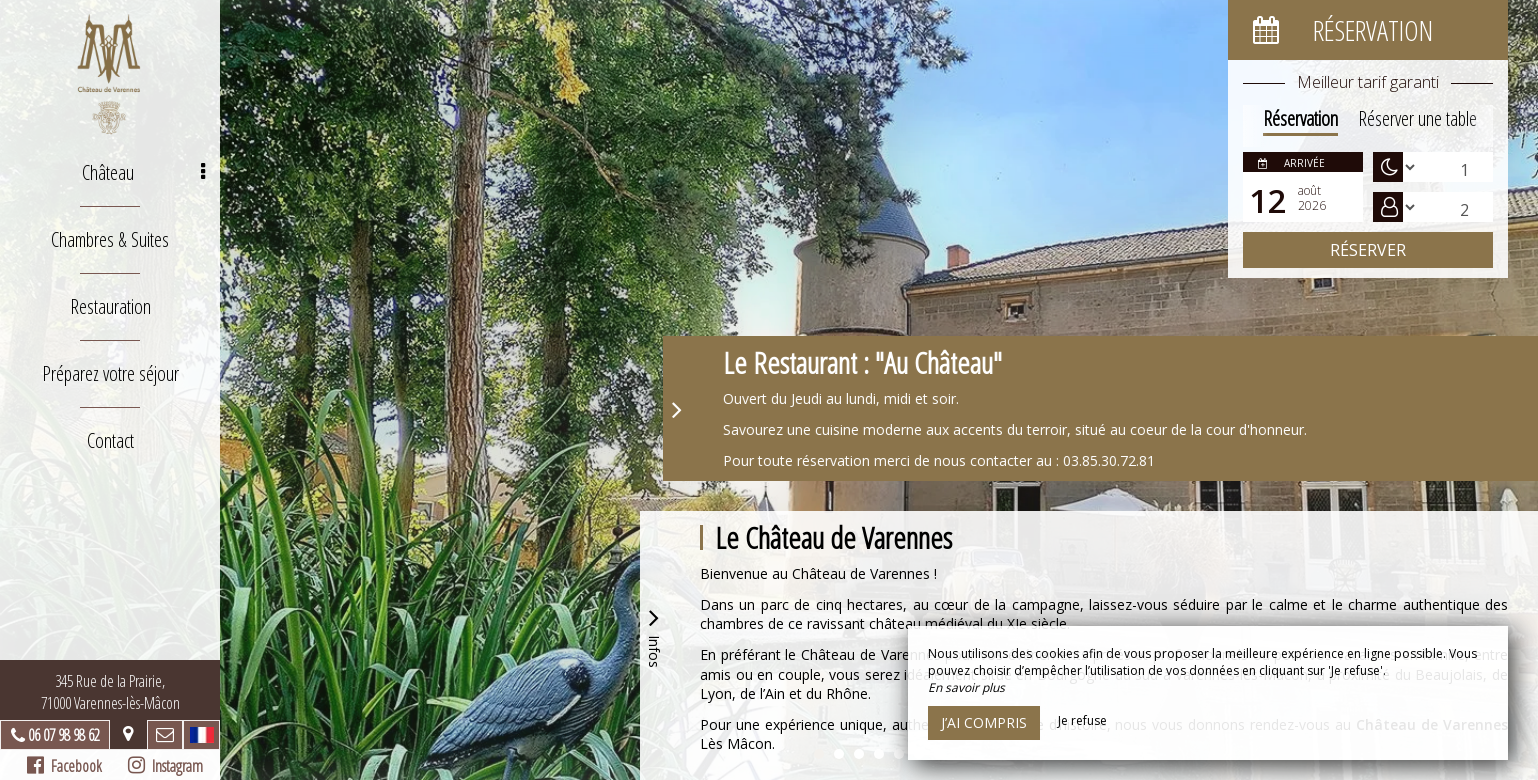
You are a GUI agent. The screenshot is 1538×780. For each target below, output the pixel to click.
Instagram (165, 766)
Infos (654, 635)
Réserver (1368, 250)
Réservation (1300, 118)
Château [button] (143, 172)
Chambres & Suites (110, 239)
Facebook (64, 766)
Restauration (110, 306)
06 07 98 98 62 (64, 735)
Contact (110, 440)
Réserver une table (1417, 118)
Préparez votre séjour (110, 373)
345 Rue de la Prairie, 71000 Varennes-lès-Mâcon (110, 692)
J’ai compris (984, 722)
